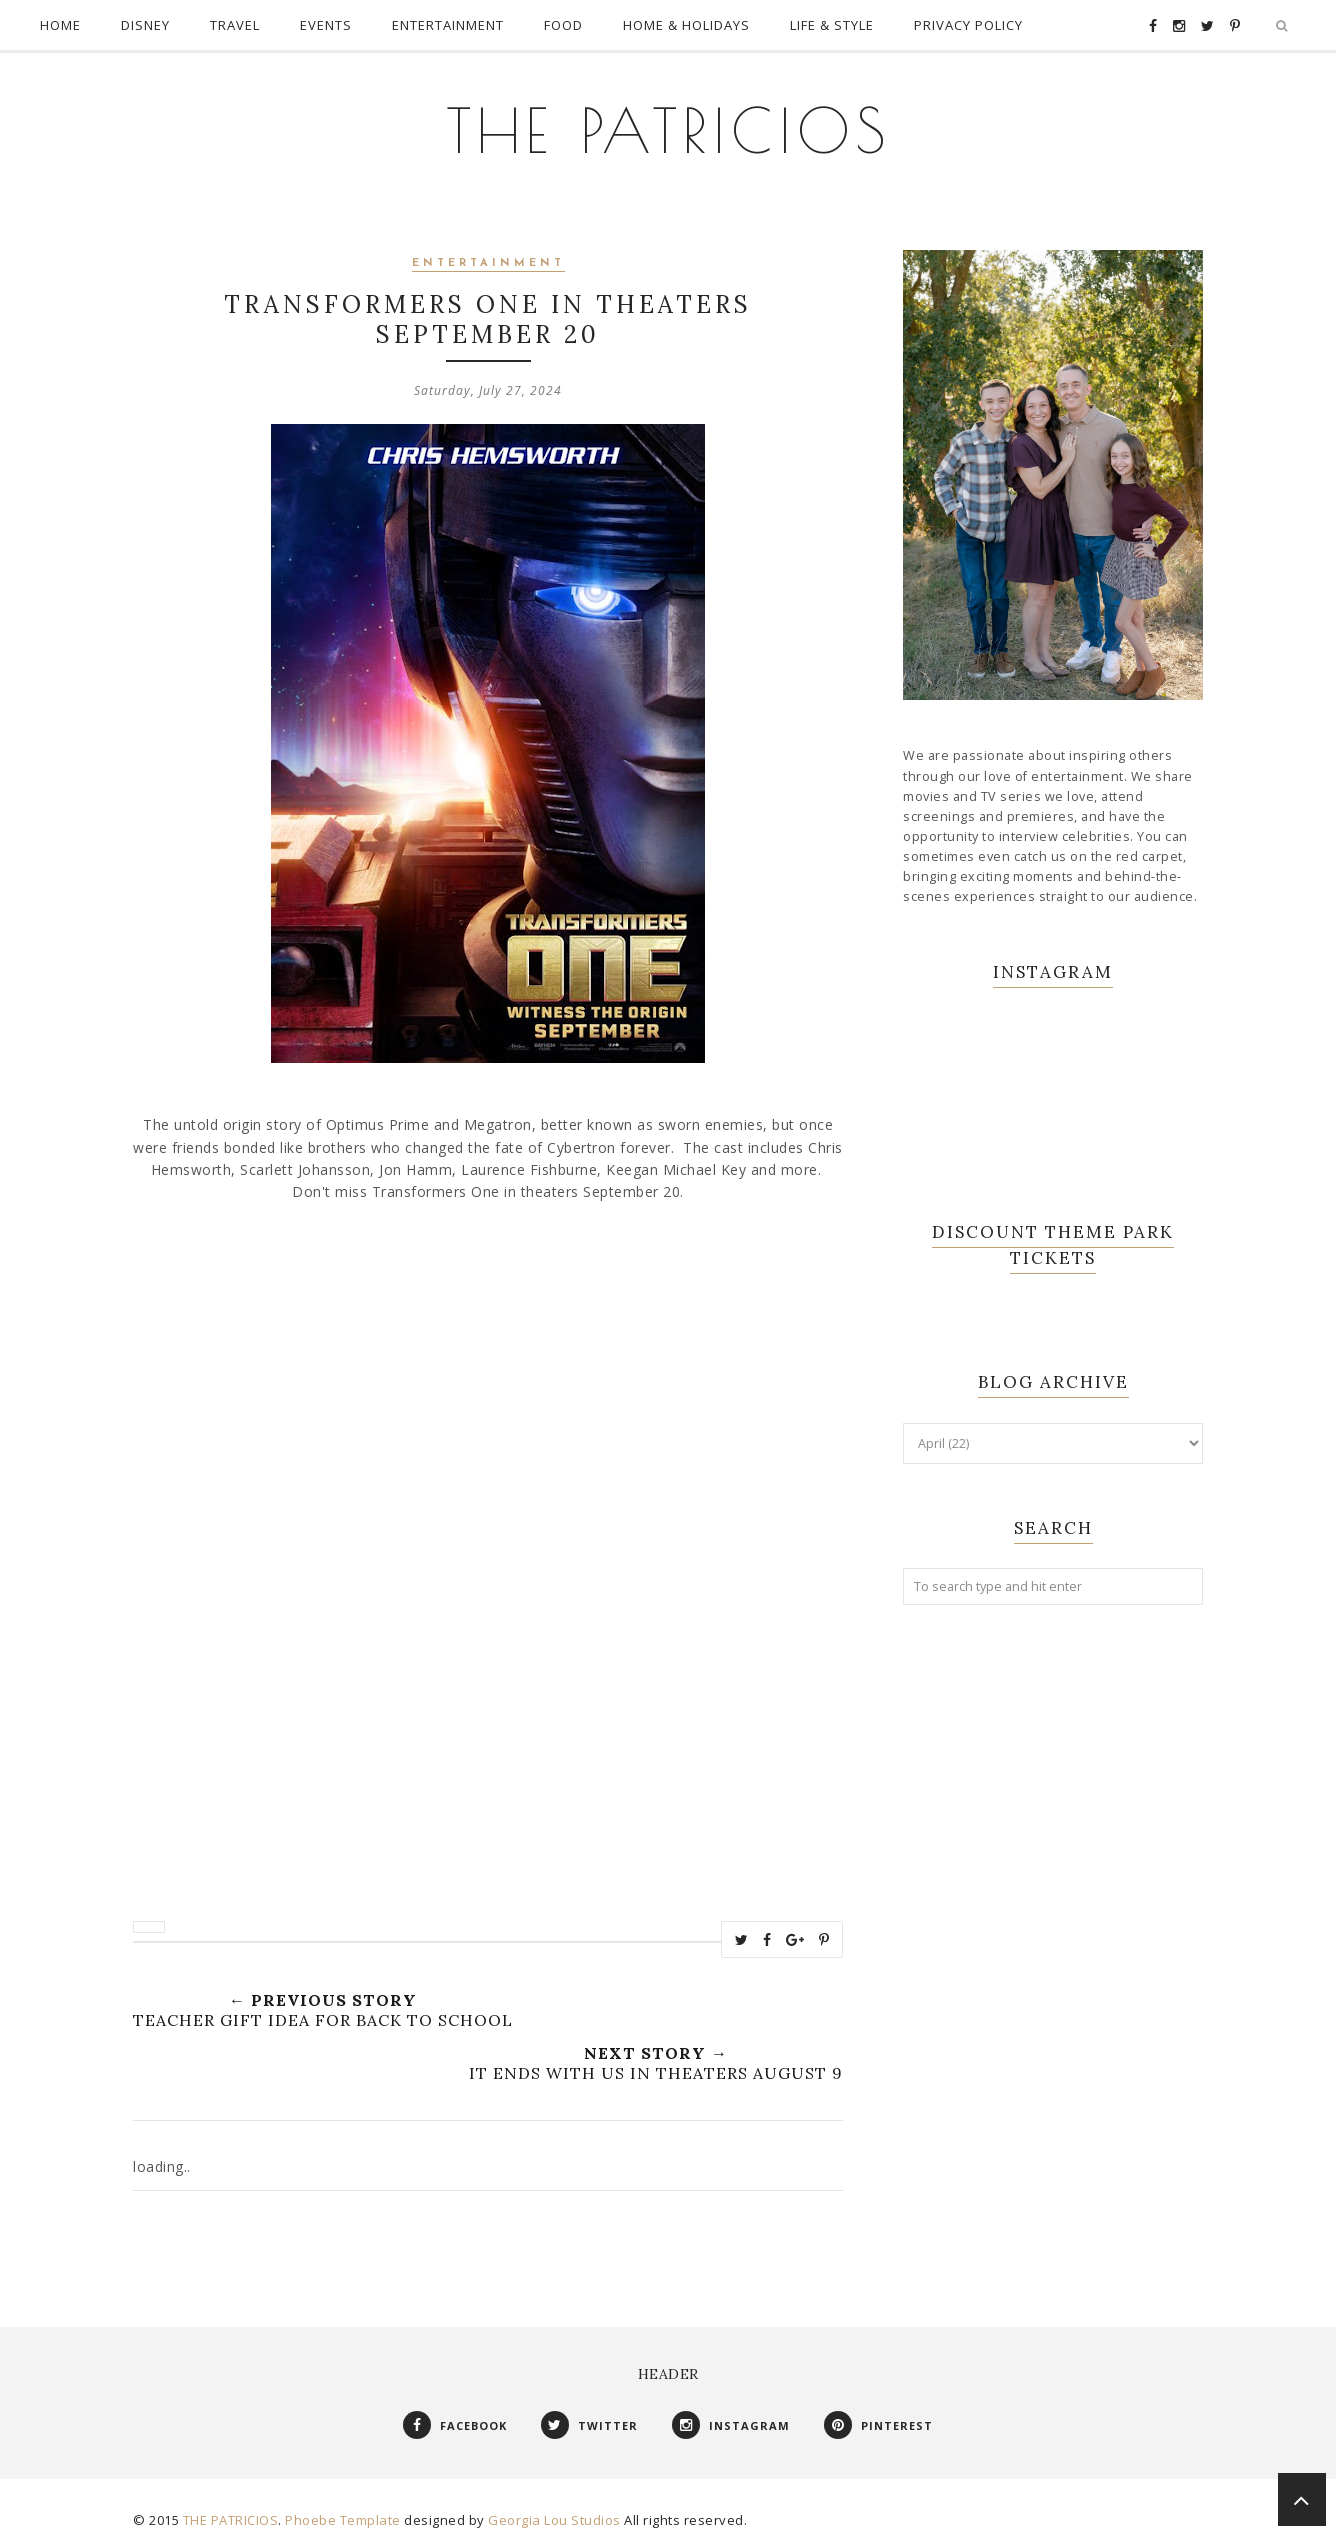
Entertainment (488, 263)
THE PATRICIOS (668, 130)
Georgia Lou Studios (554, 2520)
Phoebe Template (343, 2520)
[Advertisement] (1053, 1945)
